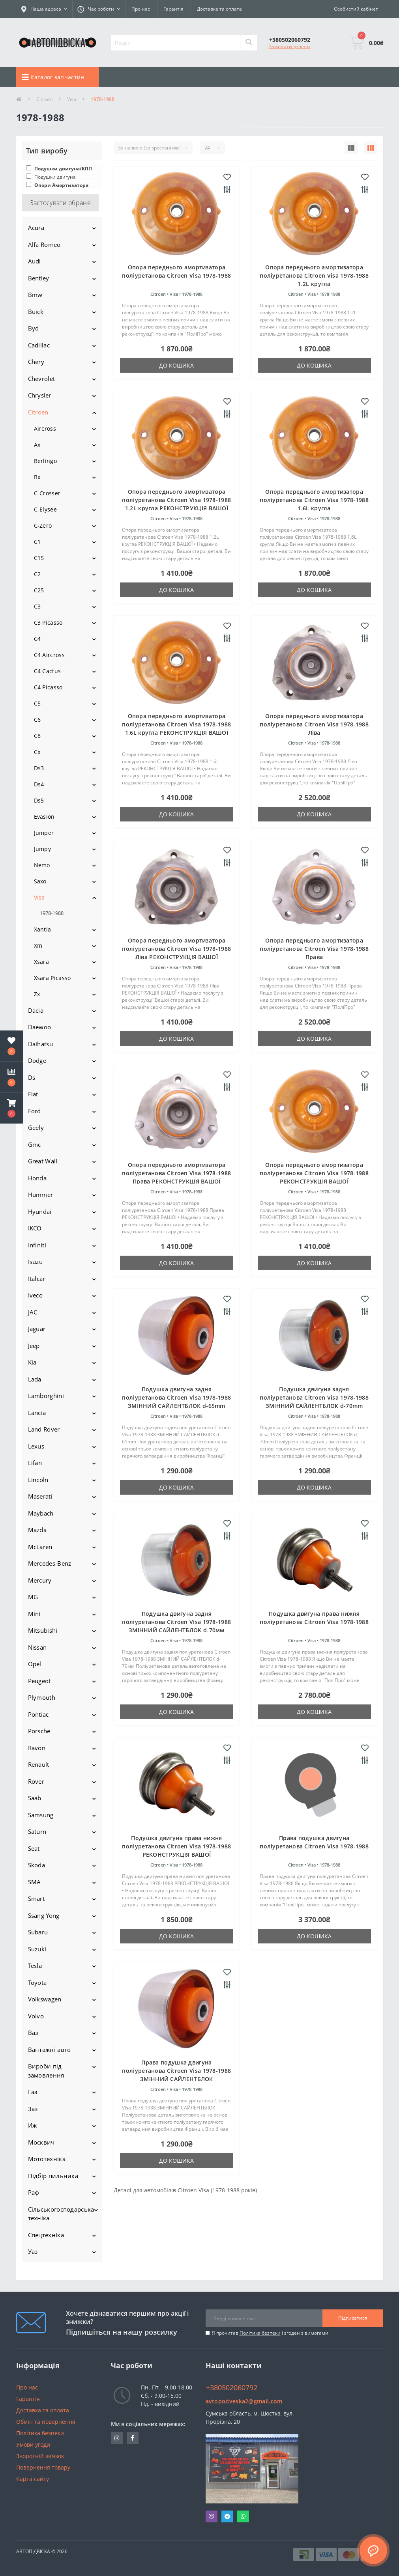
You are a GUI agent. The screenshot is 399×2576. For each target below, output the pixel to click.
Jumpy (42, 849)
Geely (36, 1127)
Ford (34, 1111)
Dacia (36, 1010)
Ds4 (39, 784)
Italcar (36, 1278)
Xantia (42, 929)
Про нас (140, 9)
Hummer (40, 1194)
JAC (32, 1312)
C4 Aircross (49, 655)
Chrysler (39, 395)
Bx (37, 477)
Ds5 (39, 800)
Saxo (40, 881)
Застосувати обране (60, 202)
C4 (37, 638)
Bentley (38, 278)
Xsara (41, 961)
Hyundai (40, 1211)
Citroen (44, 99)
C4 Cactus (47, 671)
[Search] (248, 42)
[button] (11, 1108)
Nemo (42, 865)
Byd (33, 328)
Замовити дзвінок (290, 46)
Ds (32, 1077)
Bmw (35, 295)
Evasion (44, 816)
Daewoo (39, 1027)
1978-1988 (52, 913)
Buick (36, 311)
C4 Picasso (48, 687)
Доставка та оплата (219, 9)
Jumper (44, 832)
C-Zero (43, 525)
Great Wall (43, 1161)
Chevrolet (41, 379)
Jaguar (37, 1329)
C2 (37, 574)
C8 (37, 735)
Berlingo (45, 461)
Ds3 (39, 768)
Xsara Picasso (52, 978)
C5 (37, 703)
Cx (37, 752)
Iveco (35, 1295)
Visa (71, 99)
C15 (39, 558)
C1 (37, 541)
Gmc (34, 1144)
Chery (36, 362)
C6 (37, 719)
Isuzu (35, 1262)
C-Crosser (47, 493)
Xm (38, 945)
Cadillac (39, 345)
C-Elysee (45, 509)
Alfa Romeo (44, 244)
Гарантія (173, 9)
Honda (37, 1178)
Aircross (45, 428)
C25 (39, 590)
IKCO (35, 1228)
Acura (36, 227)
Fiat (33, 1094)
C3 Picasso (48, 622)
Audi (34, 261)
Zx (37, 994)
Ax (37, 444)
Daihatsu (40, 1044)
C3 (37, 606)
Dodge (37, 1060)
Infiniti (37, 1245)
